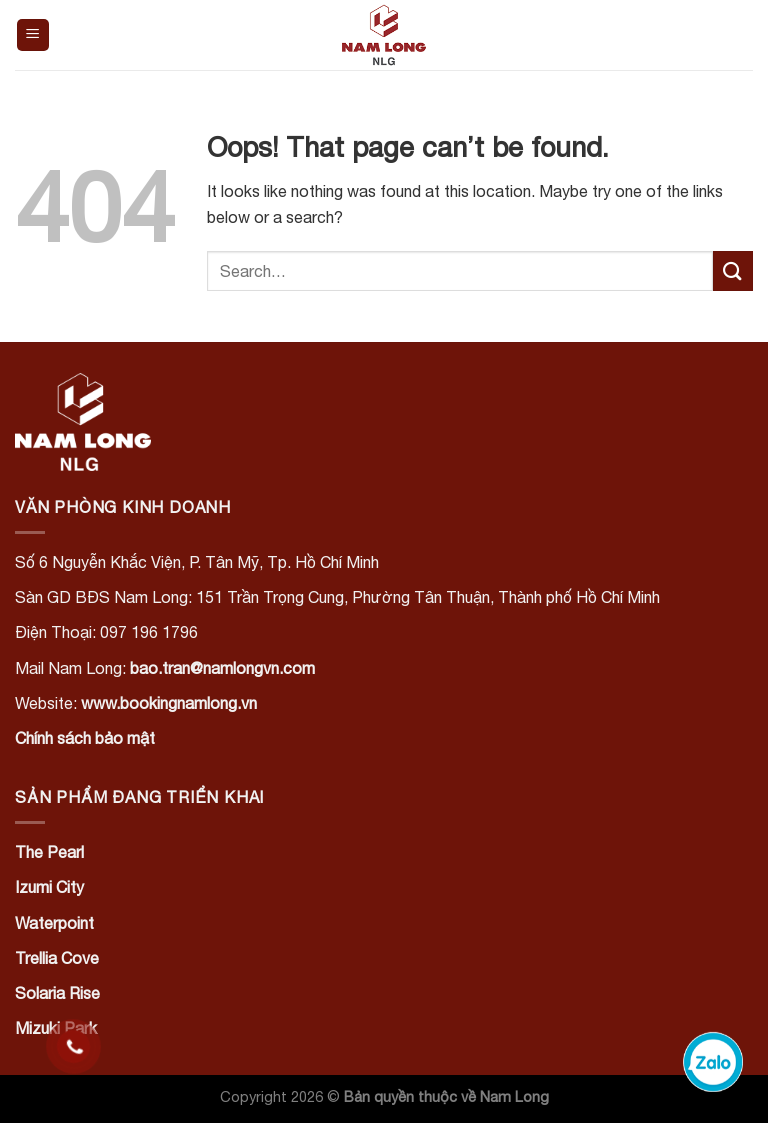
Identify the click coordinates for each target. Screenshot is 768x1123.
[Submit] (733, 270)
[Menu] (33, 35)
